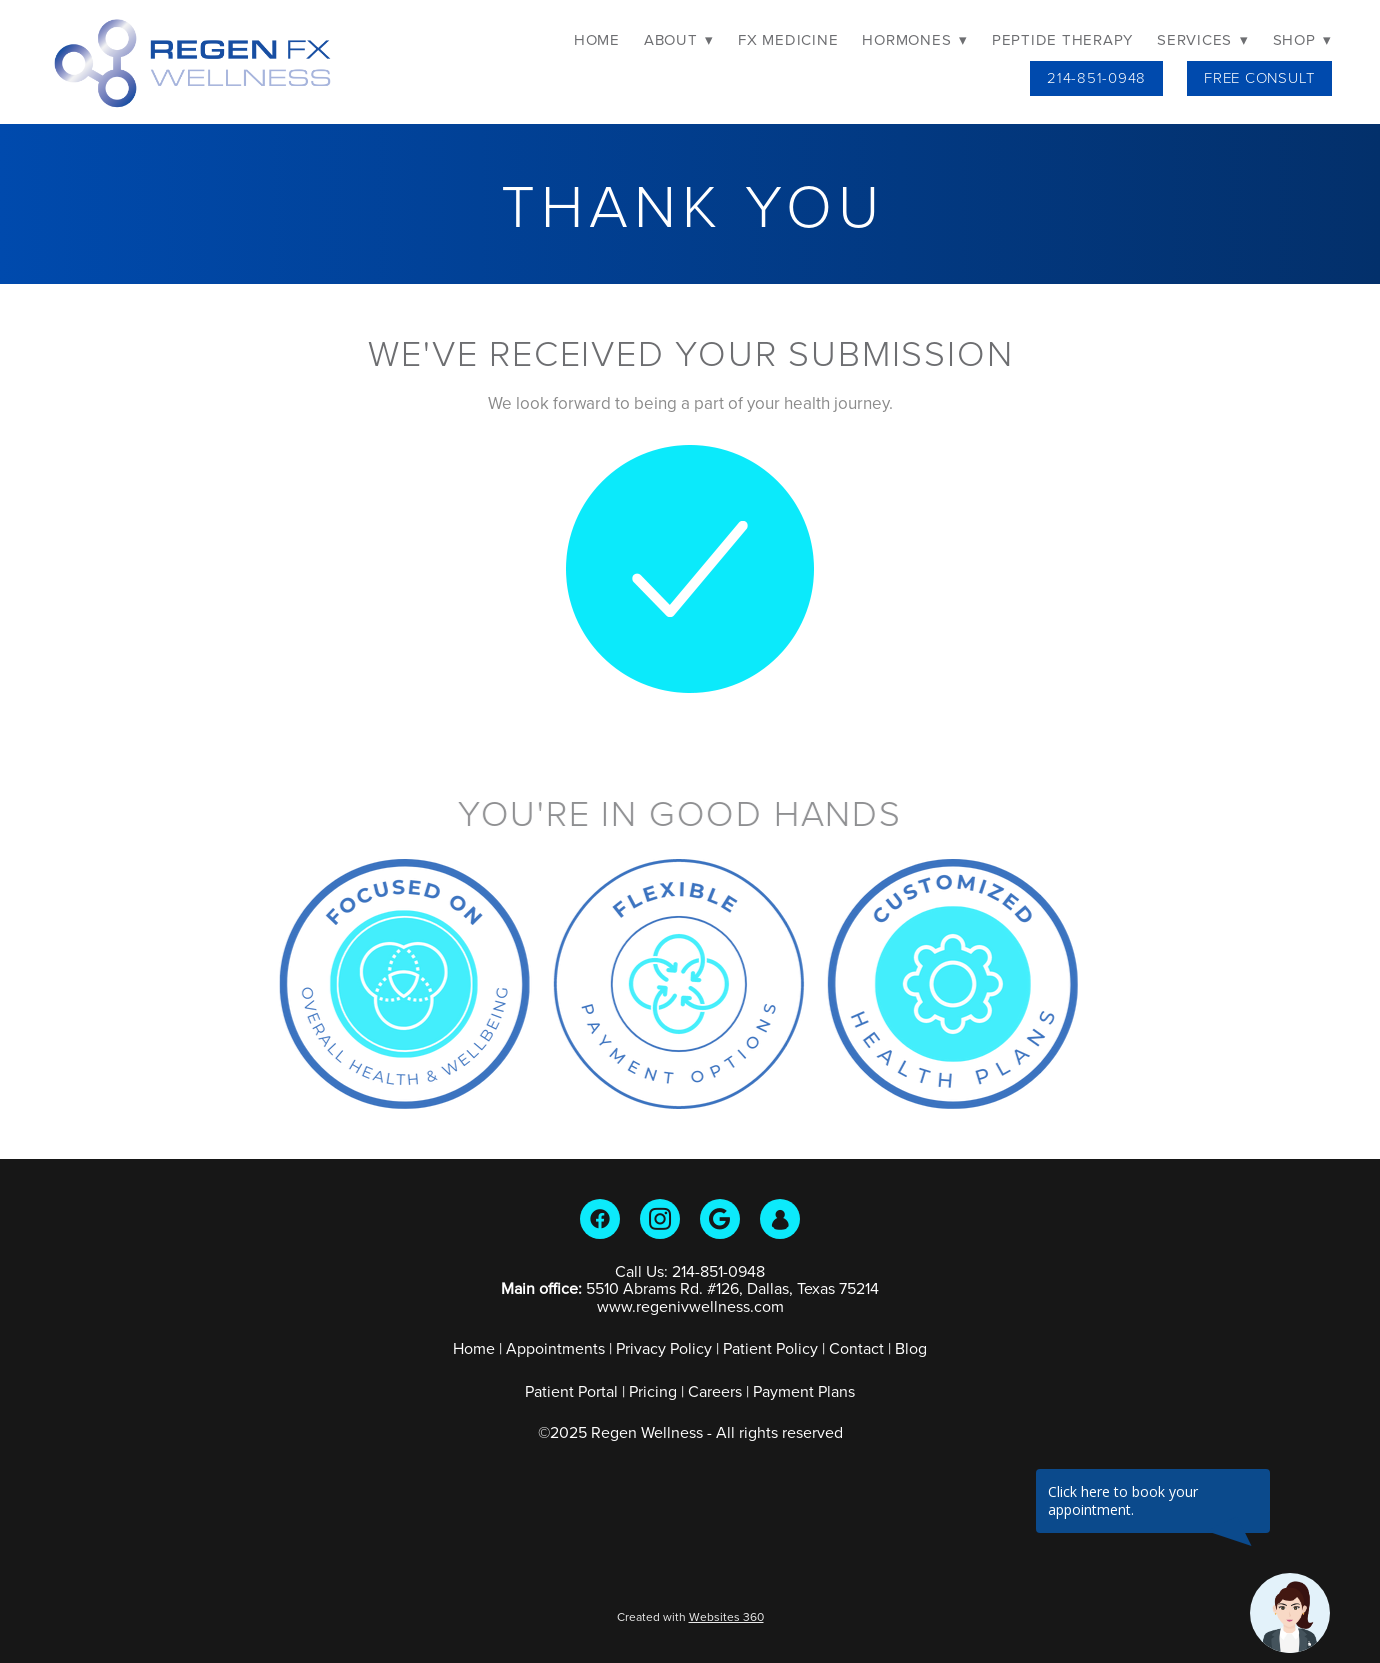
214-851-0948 (1096, 77)
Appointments (555, 1348)
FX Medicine (788, 39)
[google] (720, 1219)
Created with (690, 1616)
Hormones (915, 39)
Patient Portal (571, 1391)
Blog (911, 1348)
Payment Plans (804, 1391)
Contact (856, 1348)
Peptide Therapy (1062, 39)
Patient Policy (772, 1348)
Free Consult (1259, 77)
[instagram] (660, 1219)
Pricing (653, 1391)
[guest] (780, 1219)
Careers (715, 1391)
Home (597, 39)
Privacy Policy (664, 1348)
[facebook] (600, 1219)
